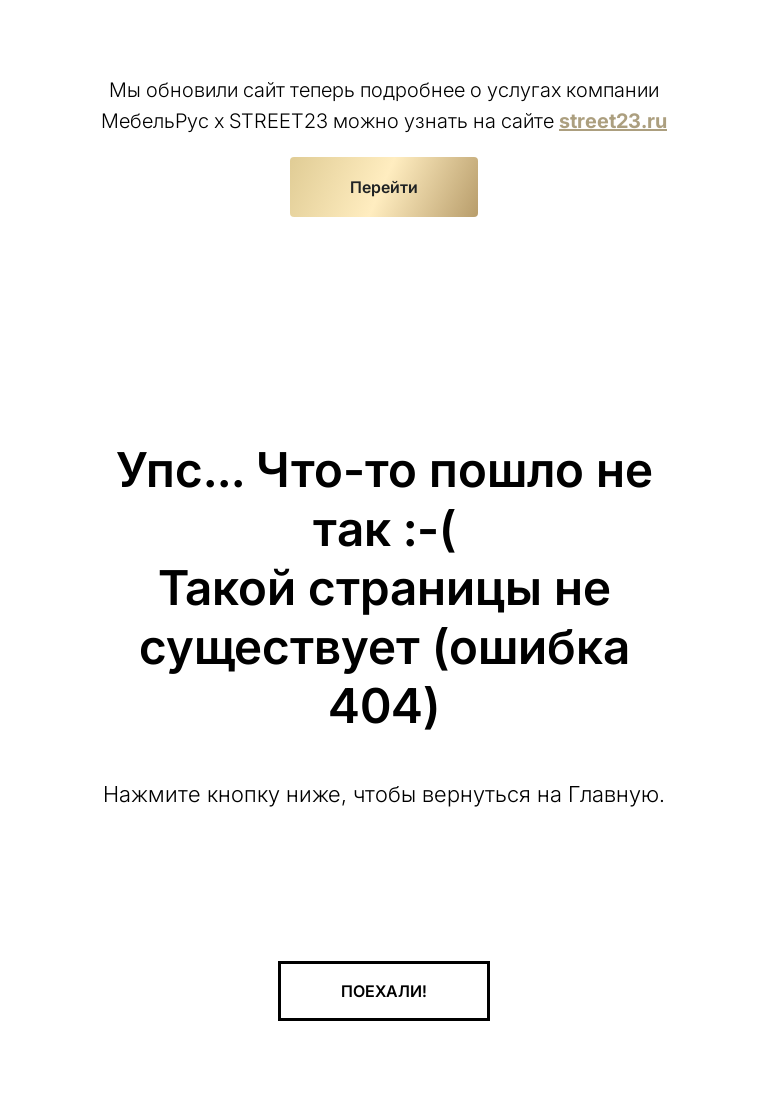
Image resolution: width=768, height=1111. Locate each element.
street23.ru (613, 121)
